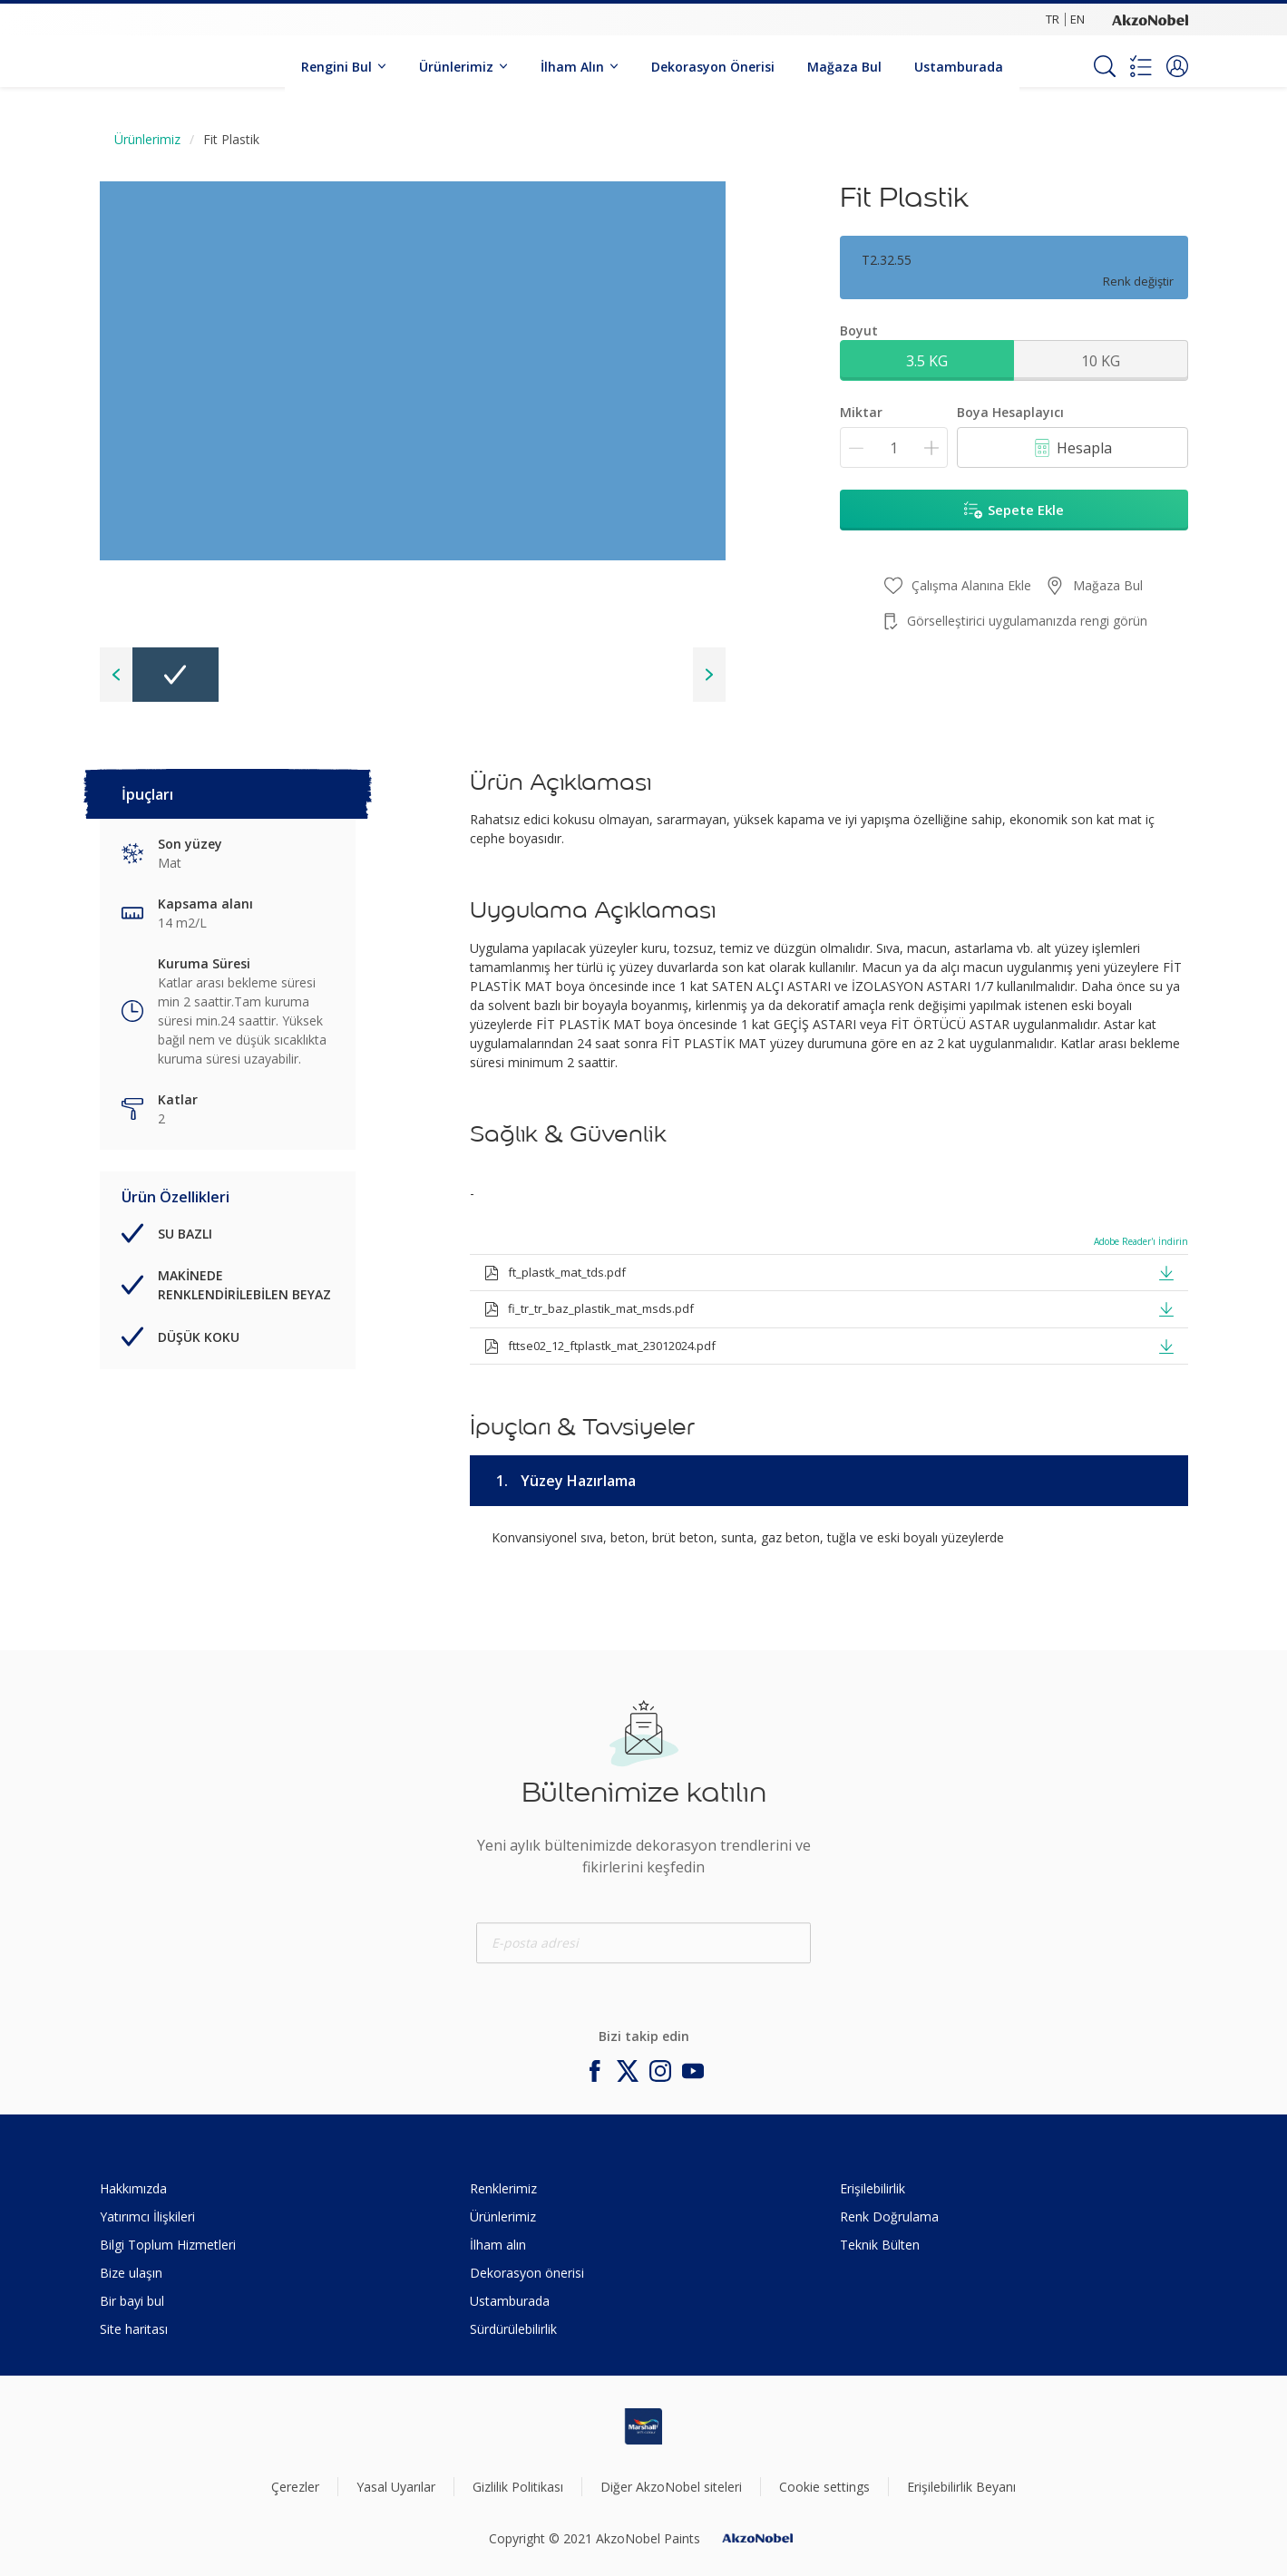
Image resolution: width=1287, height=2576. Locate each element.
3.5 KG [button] (927, 361)
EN (1077, 19)
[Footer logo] (643, 2426)
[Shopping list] (1141, 66)
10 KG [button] (1100, 361)
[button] (1177, 66)
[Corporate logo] (1150, 19)
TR (1052, 19)
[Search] (1105, 66)
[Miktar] (894, 447)
